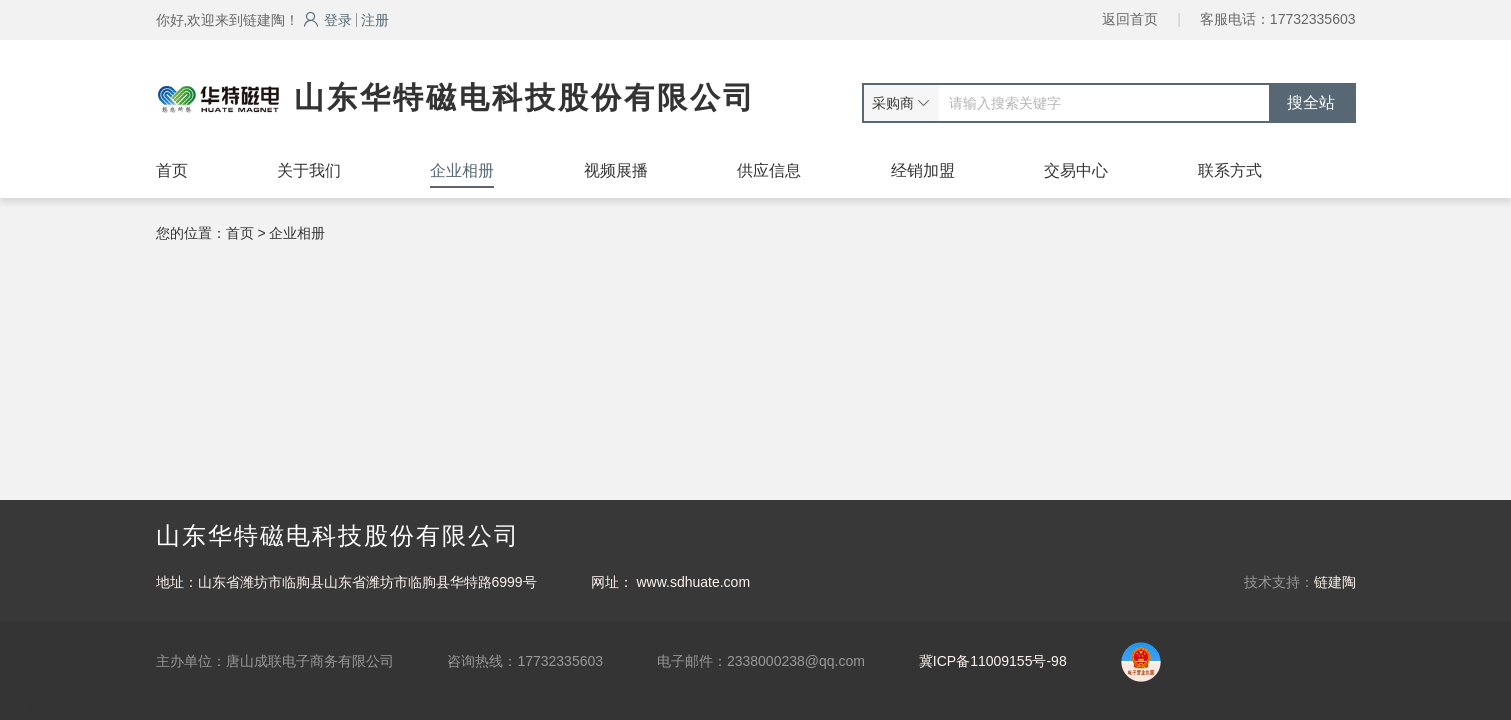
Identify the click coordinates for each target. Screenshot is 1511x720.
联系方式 (1230, 170)
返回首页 (1130, 19)
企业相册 (462, 170)
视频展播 (616, 170)
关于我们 (309, 170)
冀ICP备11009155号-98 (993, 661)
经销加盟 (923, 170)
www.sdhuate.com (693, 582)
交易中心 (1076, 170)
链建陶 (1335, 582)
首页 (172, 170)
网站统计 (28, 710)
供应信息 (769, 170)
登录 (327, 20)
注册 (375, 20)
